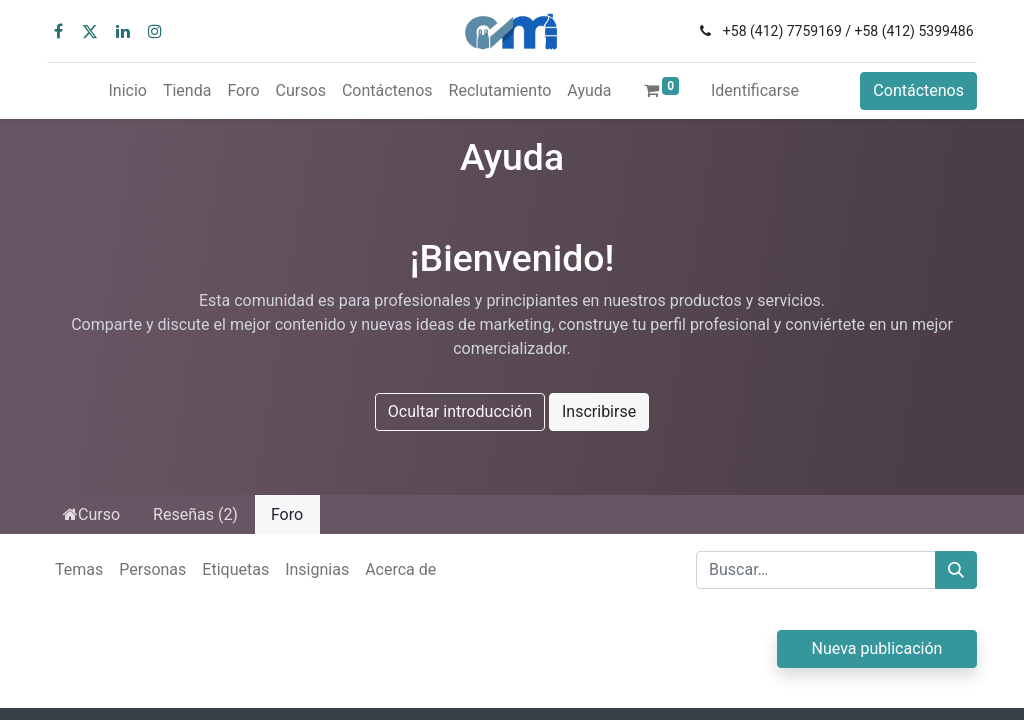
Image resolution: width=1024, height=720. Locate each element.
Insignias (317, 569)
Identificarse (755, 90)
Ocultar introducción (460, 411)
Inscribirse (599, 411)
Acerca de (400, 569)
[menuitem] (127, 91)
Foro (287, 514)
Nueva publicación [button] (877, 648)
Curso (91, 514)
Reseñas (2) (195, 514)
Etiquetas (235, 569)
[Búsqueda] (956, 570)
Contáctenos (918, 90)
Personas (152, 569)
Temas (79, 569)
